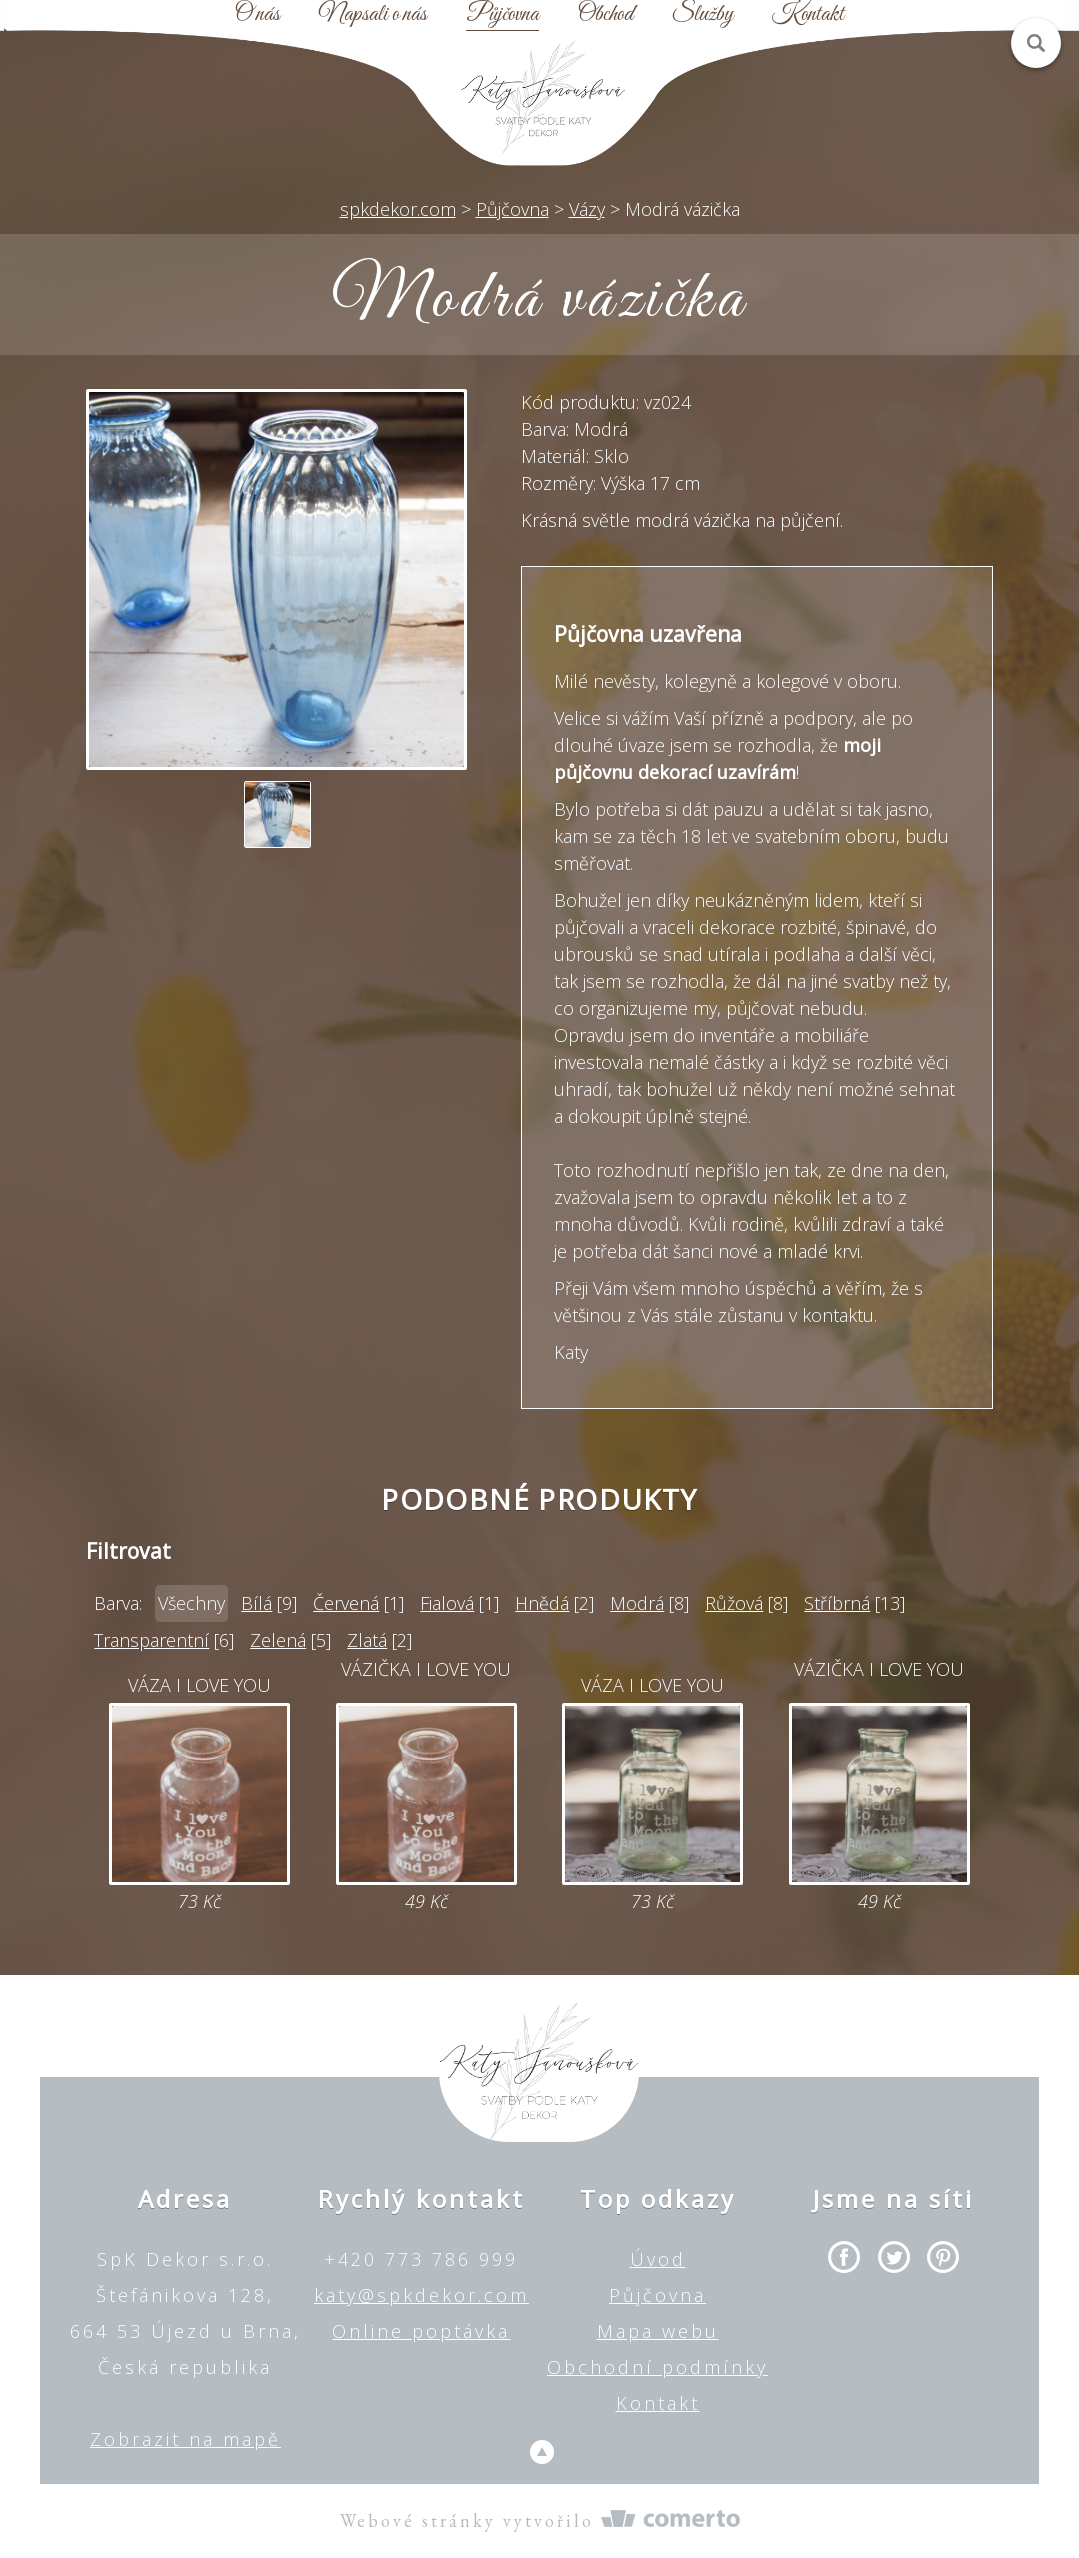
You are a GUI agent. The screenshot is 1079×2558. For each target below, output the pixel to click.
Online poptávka (421, 2331)
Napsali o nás (373, 15)
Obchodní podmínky (657, 2367)
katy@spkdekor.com (421, 2295)
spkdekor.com (398, 209)
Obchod (605, 15)
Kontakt (808, 15)
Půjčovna (502, 15)
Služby (702, 15)
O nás (257, 15)
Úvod (658, 2259)
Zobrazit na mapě (185, 2439)
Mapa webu (658, 2331)
